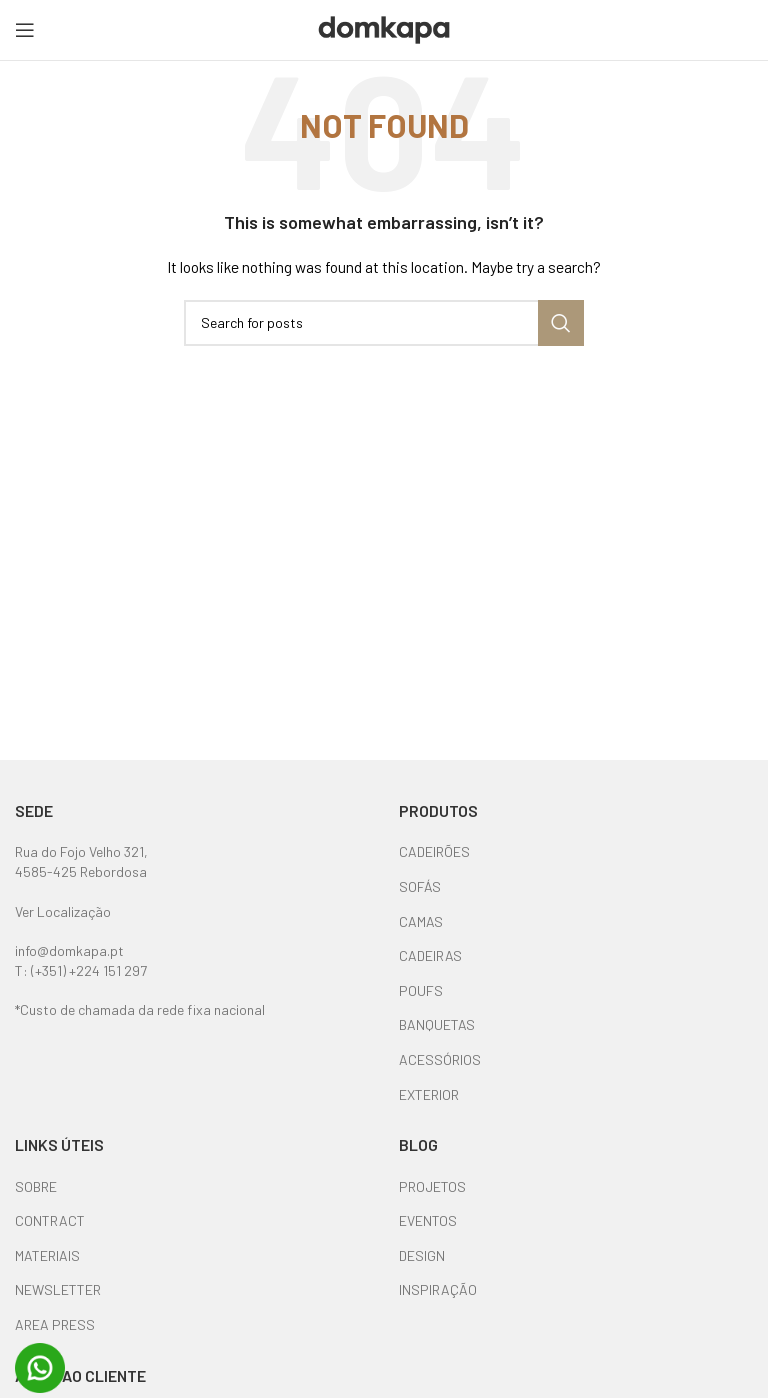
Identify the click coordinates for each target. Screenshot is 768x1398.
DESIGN (422, 1255)
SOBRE (36, 1186)
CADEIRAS (430, 955)
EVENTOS (428, 1220)
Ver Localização (63, 911)
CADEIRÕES (434, 851)
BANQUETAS (437, 1024)
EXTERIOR (429, 1094)
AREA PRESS (55, 1324)
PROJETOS (432, 1186)
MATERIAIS (47, 1255)
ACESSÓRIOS (440, 1059)
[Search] (384, 323)
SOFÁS (420, 886)
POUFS (421, 990)
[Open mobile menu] (25, 30)
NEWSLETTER (58, 1289)
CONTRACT (50, 1220)
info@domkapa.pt (69, 950)
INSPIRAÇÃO (438, 1289)
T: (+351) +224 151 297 (81, 970)
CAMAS (421, 921)
